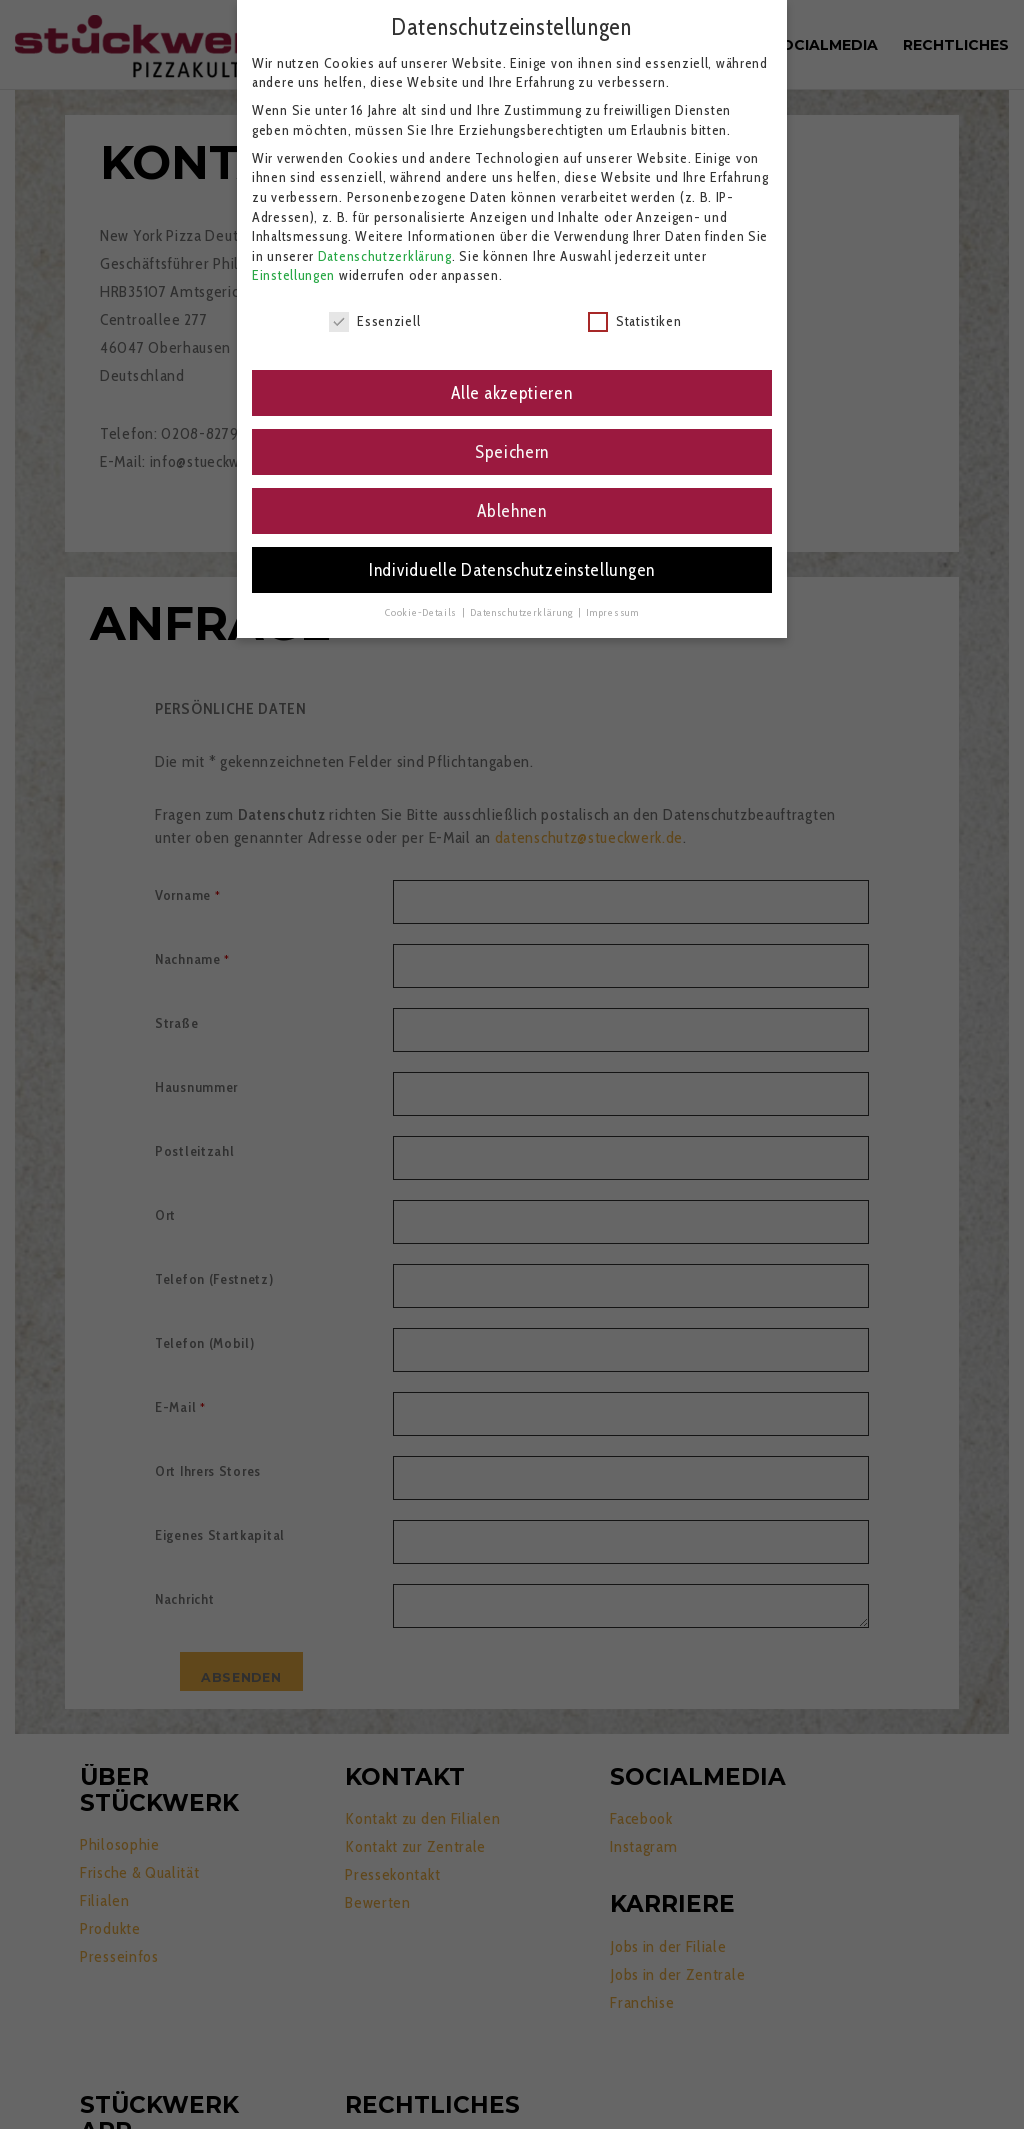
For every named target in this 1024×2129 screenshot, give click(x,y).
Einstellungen (293, 275)
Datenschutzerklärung (385, 256)
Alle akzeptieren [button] (511, 392)
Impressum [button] (612, 612)
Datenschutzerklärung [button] (523, 612)
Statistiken (635, 321)
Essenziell (374, 321)
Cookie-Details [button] (422, 612)
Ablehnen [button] (512, 510)
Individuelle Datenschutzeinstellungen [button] (512, 569)
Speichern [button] (512, 451)
